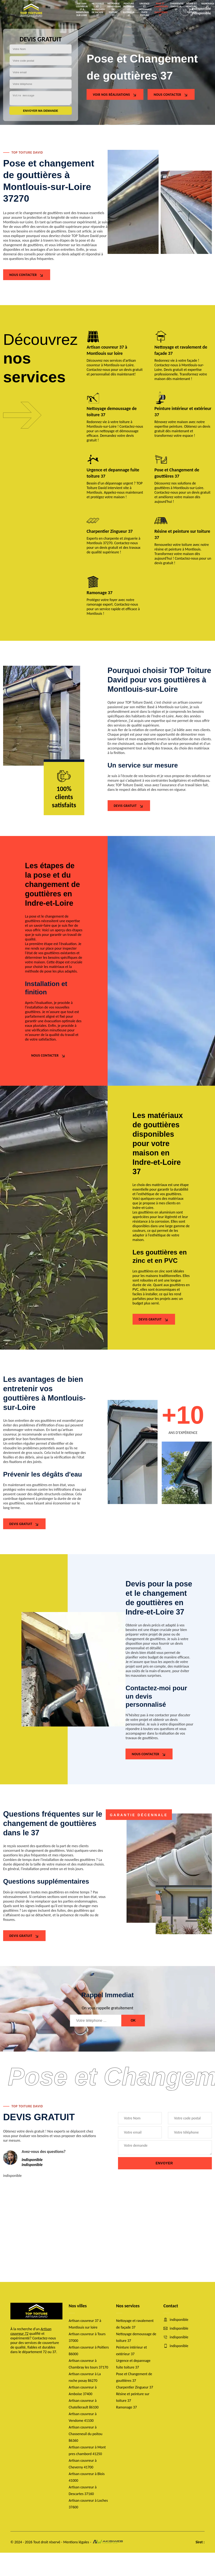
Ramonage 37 (207, 5)
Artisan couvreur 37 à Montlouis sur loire (82, 9)
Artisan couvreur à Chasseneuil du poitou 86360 (85, 2434)
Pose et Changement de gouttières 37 (161, 9)
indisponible (32, 2159)
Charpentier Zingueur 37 (177, 6)
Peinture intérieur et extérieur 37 (129, 9)
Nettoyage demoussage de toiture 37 (114, 9)
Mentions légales (76, 2542)
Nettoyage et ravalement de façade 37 (98, 9)
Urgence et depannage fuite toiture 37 (145, 11)
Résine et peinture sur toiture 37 (191, 9)
